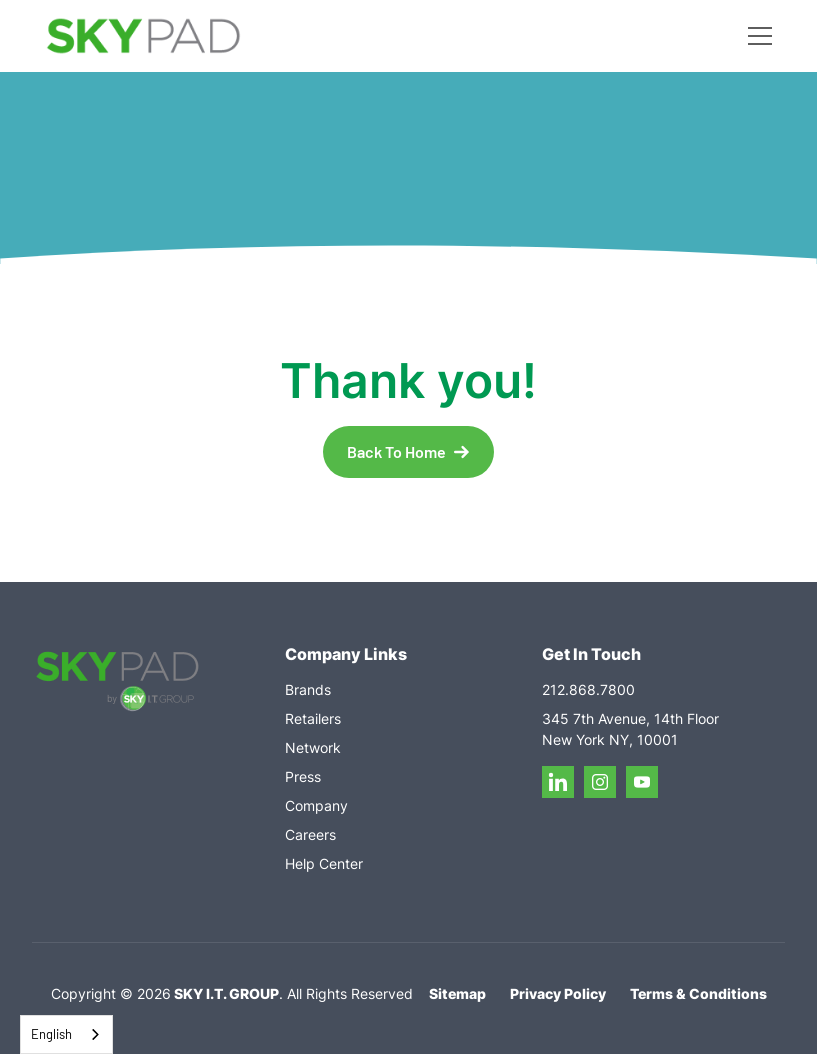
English (51, 1034)
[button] (756, 36)
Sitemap (457, 993)
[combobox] (66, 1034)
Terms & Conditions (698, 993)
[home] (143, 36)
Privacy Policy (558, 993)
